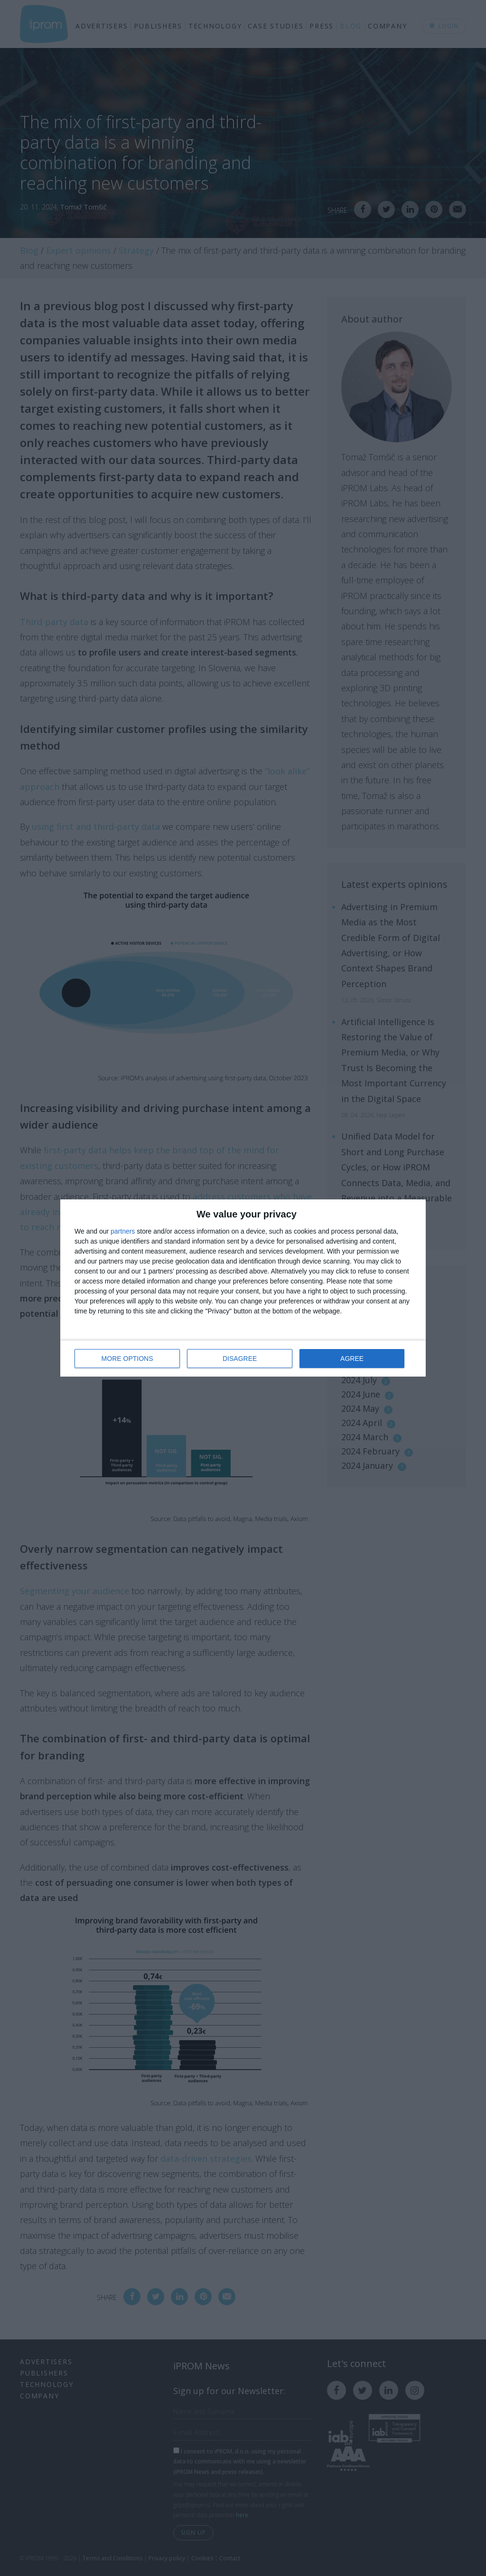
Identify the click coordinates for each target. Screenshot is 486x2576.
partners (123, 1231)
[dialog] (243, 1288)
